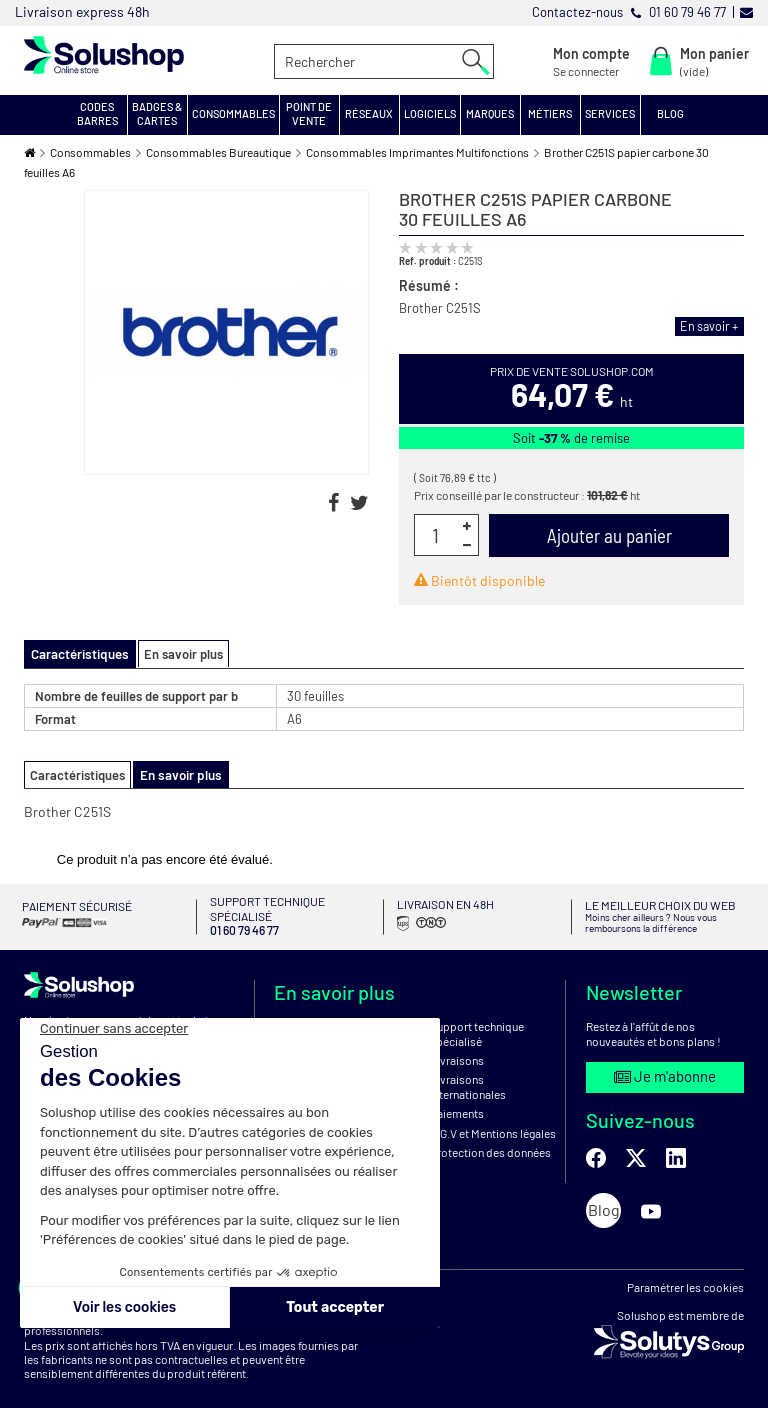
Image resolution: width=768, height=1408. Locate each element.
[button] (98, 115)
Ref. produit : (427, 260)
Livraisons (457, 1053)
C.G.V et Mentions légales (493, 1126)
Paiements (457, 1106)
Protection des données (490, 1145)
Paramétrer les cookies (685, 1280)
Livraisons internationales (468, 1079)
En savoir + (711, 326)
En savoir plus (178, 654)
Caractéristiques (77, 774)
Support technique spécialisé (477, 1026)
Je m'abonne (665, 1069)
